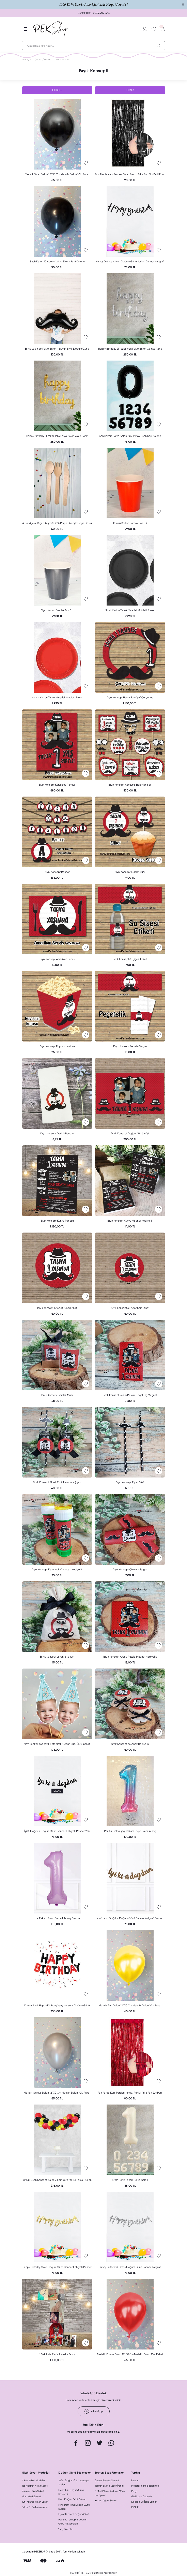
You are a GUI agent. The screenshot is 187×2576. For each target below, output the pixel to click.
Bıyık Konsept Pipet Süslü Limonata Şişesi (57, 1482)
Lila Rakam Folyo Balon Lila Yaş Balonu (57, 1918)
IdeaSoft (75, 2573)
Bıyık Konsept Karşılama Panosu (57, 784)
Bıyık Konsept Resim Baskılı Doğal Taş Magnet (130, 1395)
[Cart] (162, 29)
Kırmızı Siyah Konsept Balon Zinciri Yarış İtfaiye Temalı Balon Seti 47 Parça (57, 2180)
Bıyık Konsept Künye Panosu (57, 1220)
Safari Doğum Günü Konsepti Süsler (73, 2482)
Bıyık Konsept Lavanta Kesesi (57, 1656)
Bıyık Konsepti (61, 59)
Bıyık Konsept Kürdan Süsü (129, 872)
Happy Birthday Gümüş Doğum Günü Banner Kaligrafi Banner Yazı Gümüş (130, 2267)
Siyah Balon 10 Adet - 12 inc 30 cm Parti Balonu (57, 261)
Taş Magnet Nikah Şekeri (35, 2485)
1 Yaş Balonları (65, 2529)
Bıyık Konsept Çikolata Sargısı (130, 1569)
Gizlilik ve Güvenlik (141, 2496)
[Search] (93, 45)
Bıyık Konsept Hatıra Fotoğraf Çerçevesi (130, 697)
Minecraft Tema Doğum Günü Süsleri (74, 2506)
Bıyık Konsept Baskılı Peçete (57, 1133)
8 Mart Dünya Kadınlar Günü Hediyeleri (110, 2493)
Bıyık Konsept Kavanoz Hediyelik (130, 1744)
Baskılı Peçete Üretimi (107, 2480)
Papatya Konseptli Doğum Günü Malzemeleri (72, 2521)
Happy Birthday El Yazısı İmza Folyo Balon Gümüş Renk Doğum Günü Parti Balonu (130, 349)
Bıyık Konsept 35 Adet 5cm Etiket (130, 1308)
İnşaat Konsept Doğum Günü (73, 2514)
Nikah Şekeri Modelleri (34, 2480)
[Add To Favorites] (85, 163)
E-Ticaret (87, 2573)
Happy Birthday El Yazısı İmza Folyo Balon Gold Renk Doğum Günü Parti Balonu (57, 436)
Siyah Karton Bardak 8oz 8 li (57, 610)
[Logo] (51, 29)
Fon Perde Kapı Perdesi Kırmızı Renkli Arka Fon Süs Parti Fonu (129, 2093)
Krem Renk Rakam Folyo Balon (130, 2180)
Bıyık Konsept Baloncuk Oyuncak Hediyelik (57, 1569)
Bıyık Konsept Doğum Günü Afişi (130, 1133)
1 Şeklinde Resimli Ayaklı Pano (57, 2354)
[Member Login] (144, 29)
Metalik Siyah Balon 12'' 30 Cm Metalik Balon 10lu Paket (57, 174)
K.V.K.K (135, 2507)
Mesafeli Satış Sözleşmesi (145, 2485)
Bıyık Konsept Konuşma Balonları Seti (130, 784)
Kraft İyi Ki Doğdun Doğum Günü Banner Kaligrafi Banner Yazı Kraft (130, 1919)
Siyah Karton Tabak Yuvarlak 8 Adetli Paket (130, 610)
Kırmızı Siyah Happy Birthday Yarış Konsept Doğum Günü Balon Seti (57, 2006)
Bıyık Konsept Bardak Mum (57, 1395)
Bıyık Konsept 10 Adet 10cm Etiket (57, 1308)
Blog (134, 2491)
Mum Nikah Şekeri (31, 2496)
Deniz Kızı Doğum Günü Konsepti (71, 2492)
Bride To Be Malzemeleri (35, 2507)
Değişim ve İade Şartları (144, 2502)
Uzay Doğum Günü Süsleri (72, 2499)
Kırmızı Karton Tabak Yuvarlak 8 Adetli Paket (57, 697)
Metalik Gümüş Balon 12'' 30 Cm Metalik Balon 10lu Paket (57, 2092)
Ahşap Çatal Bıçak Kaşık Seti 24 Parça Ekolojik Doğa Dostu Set (57, 523)
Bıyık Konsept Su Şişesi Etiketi (130, 959)
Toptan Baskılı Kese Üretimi (109, 2485)
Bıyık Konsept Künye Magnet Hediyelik (130, 1220)
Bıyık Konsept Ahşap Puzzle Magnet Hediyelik (130, 1656)
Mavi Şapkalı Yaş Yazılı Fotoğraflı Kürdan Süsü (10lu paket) (57, 1744)
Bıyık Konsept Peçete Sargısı (130, 1046)
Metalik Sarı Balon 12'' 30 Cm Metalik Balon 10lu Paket (130, 2005)
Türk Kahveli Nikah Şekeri (35, 2502)
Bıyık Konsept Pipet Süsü (129, 1482)
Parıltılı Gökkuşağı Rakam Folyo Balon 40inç (130, 1831)
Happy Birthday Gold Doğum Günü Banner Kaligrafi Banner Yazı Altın (57, 2267)
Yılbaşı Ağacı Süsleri (106, 2500)
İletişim (135, 2480)
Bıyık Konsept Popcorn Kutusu (57, 1046)
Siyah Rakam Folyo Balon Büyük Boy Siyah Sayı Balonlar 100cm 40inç (130, 436)
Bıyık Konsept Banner (57, 872)
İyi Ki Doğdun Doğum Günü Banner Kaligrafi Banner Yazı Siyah (57, 1831)
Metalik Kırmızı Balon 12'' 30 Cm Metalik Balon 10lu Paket (130, 2354)
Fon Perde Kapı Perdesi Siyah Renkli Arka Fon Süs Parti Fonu (130, 174)
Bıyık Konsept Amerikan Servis (57, 959)
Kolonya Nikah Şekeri (33, 2491)
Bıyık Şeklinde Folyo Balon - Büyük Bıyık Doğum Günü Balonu (57, 349)
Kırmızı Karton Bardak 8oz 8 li (130, 523)
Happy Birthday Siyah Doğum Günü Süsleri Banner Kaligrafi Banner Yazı (130, 262)
